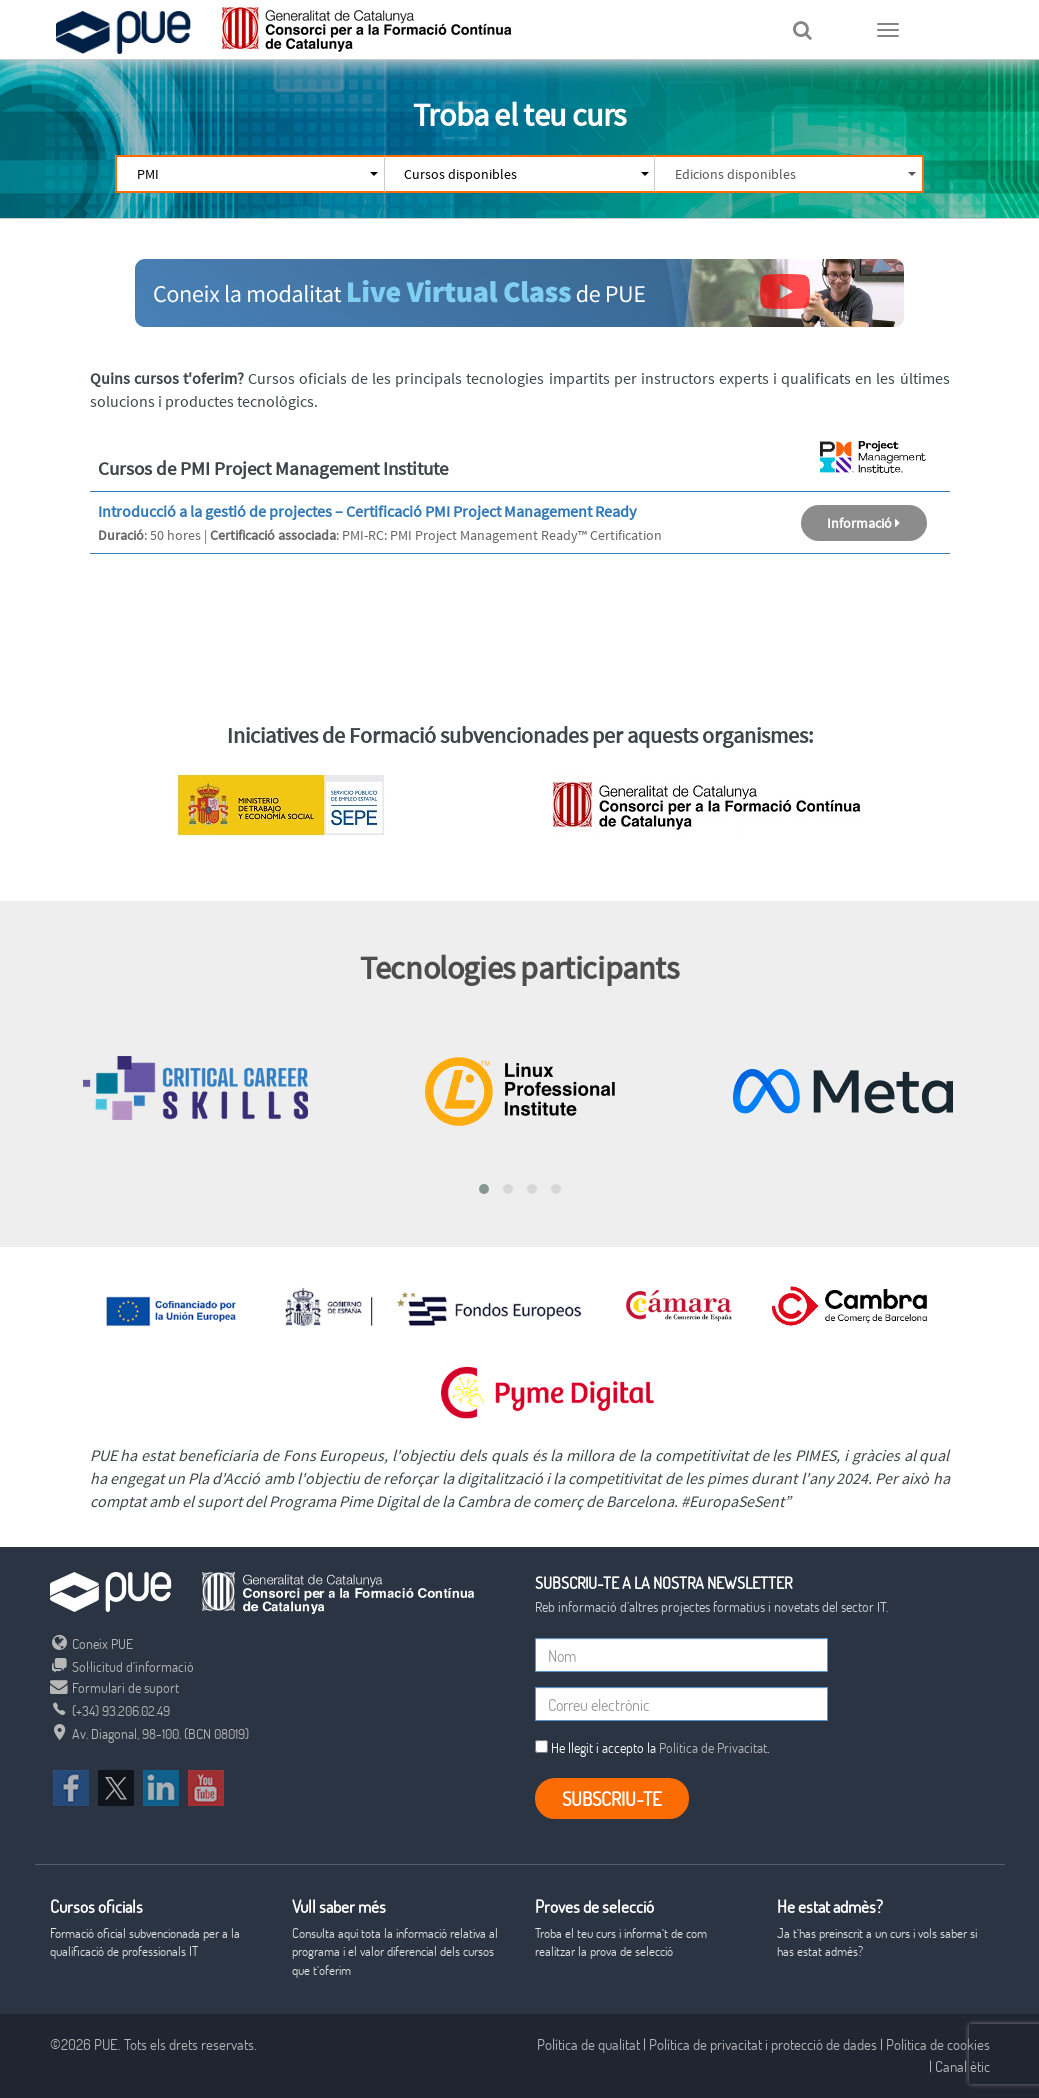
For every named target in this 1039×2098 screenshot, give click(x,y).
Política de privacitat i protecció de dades (763, 2044)
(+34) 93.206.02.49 (110, 1710)
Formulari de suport (114, 1687)
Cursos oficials (96, 1906)
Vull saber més (339, 1906)
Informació (863, 523)
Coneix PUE (91, 1643)
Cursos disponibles (525, 174)
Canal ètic (962, 2066)
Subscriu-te (612, 1798)
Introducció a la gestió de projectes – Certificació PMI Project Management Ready (367, 511)
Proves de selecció (594, 1906)
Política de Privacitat (713, 1747)
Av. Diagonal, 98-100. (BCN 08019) (149, 1733)
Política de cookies (938, 2044)
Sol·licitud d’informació (122, 1666)
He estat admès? (830, 1906)
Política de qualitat (588, 2044)
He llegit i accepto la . (652, 1747)
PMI (256, 174)
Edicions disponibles (794, 174)
